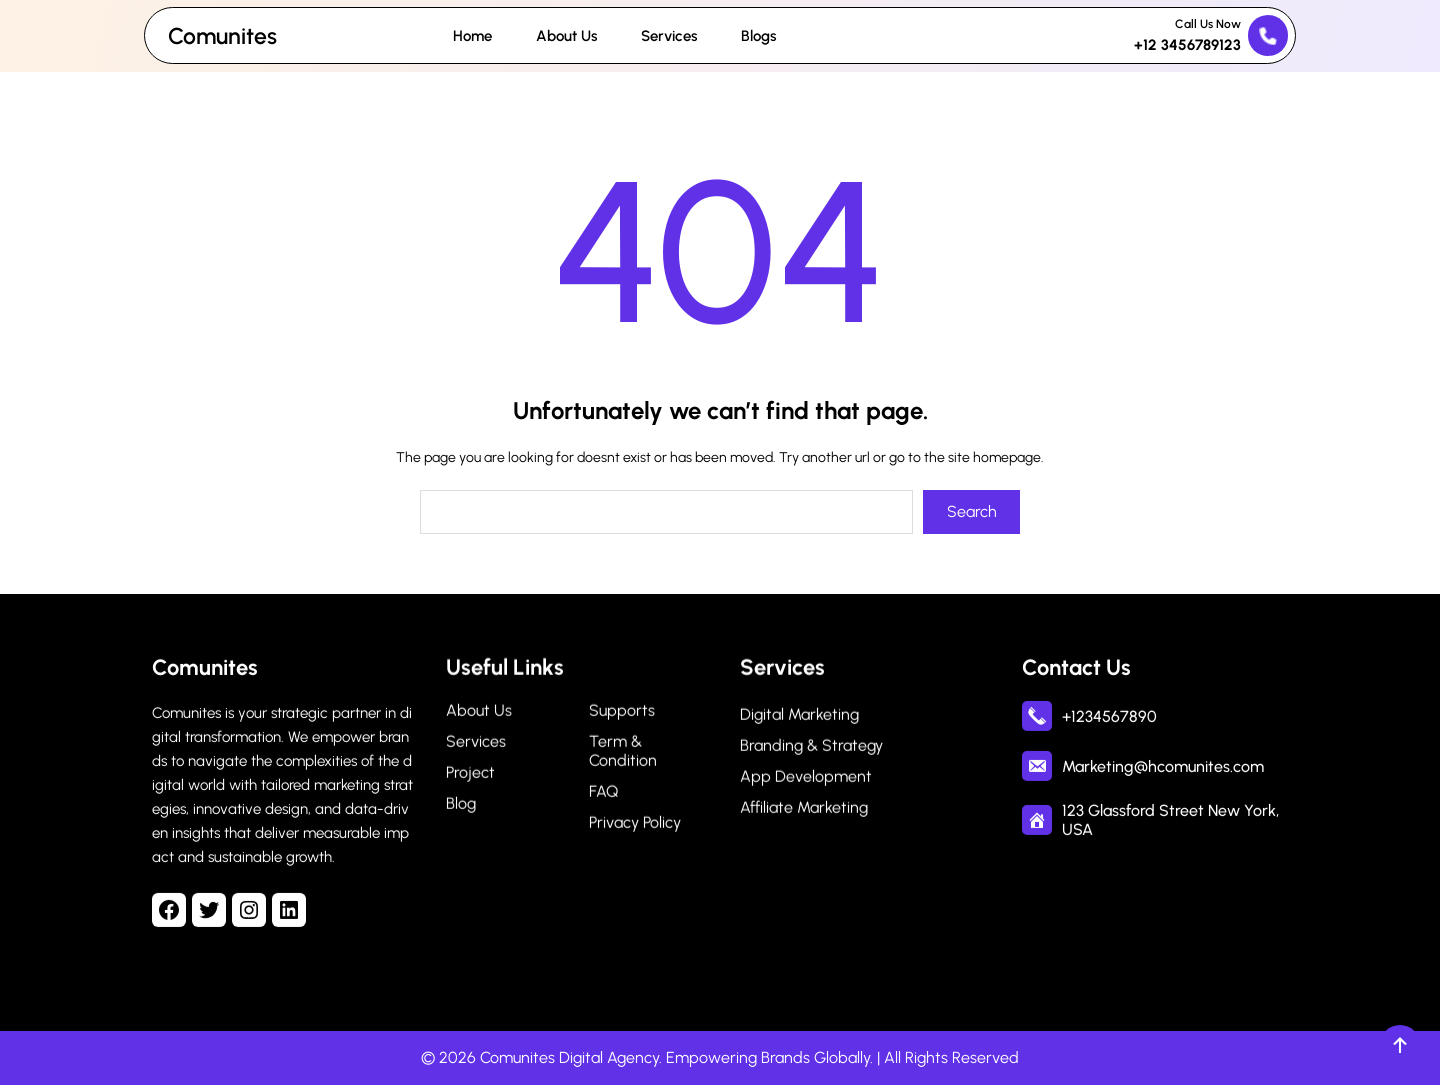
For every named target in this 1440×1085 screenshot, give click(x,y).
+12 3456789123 (1187, 45)
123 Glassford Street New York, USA (1170, 820)
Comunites (222, 36)
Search (972, 511)
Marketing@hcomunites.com (1163, 765)
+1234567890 (1109, 715)
